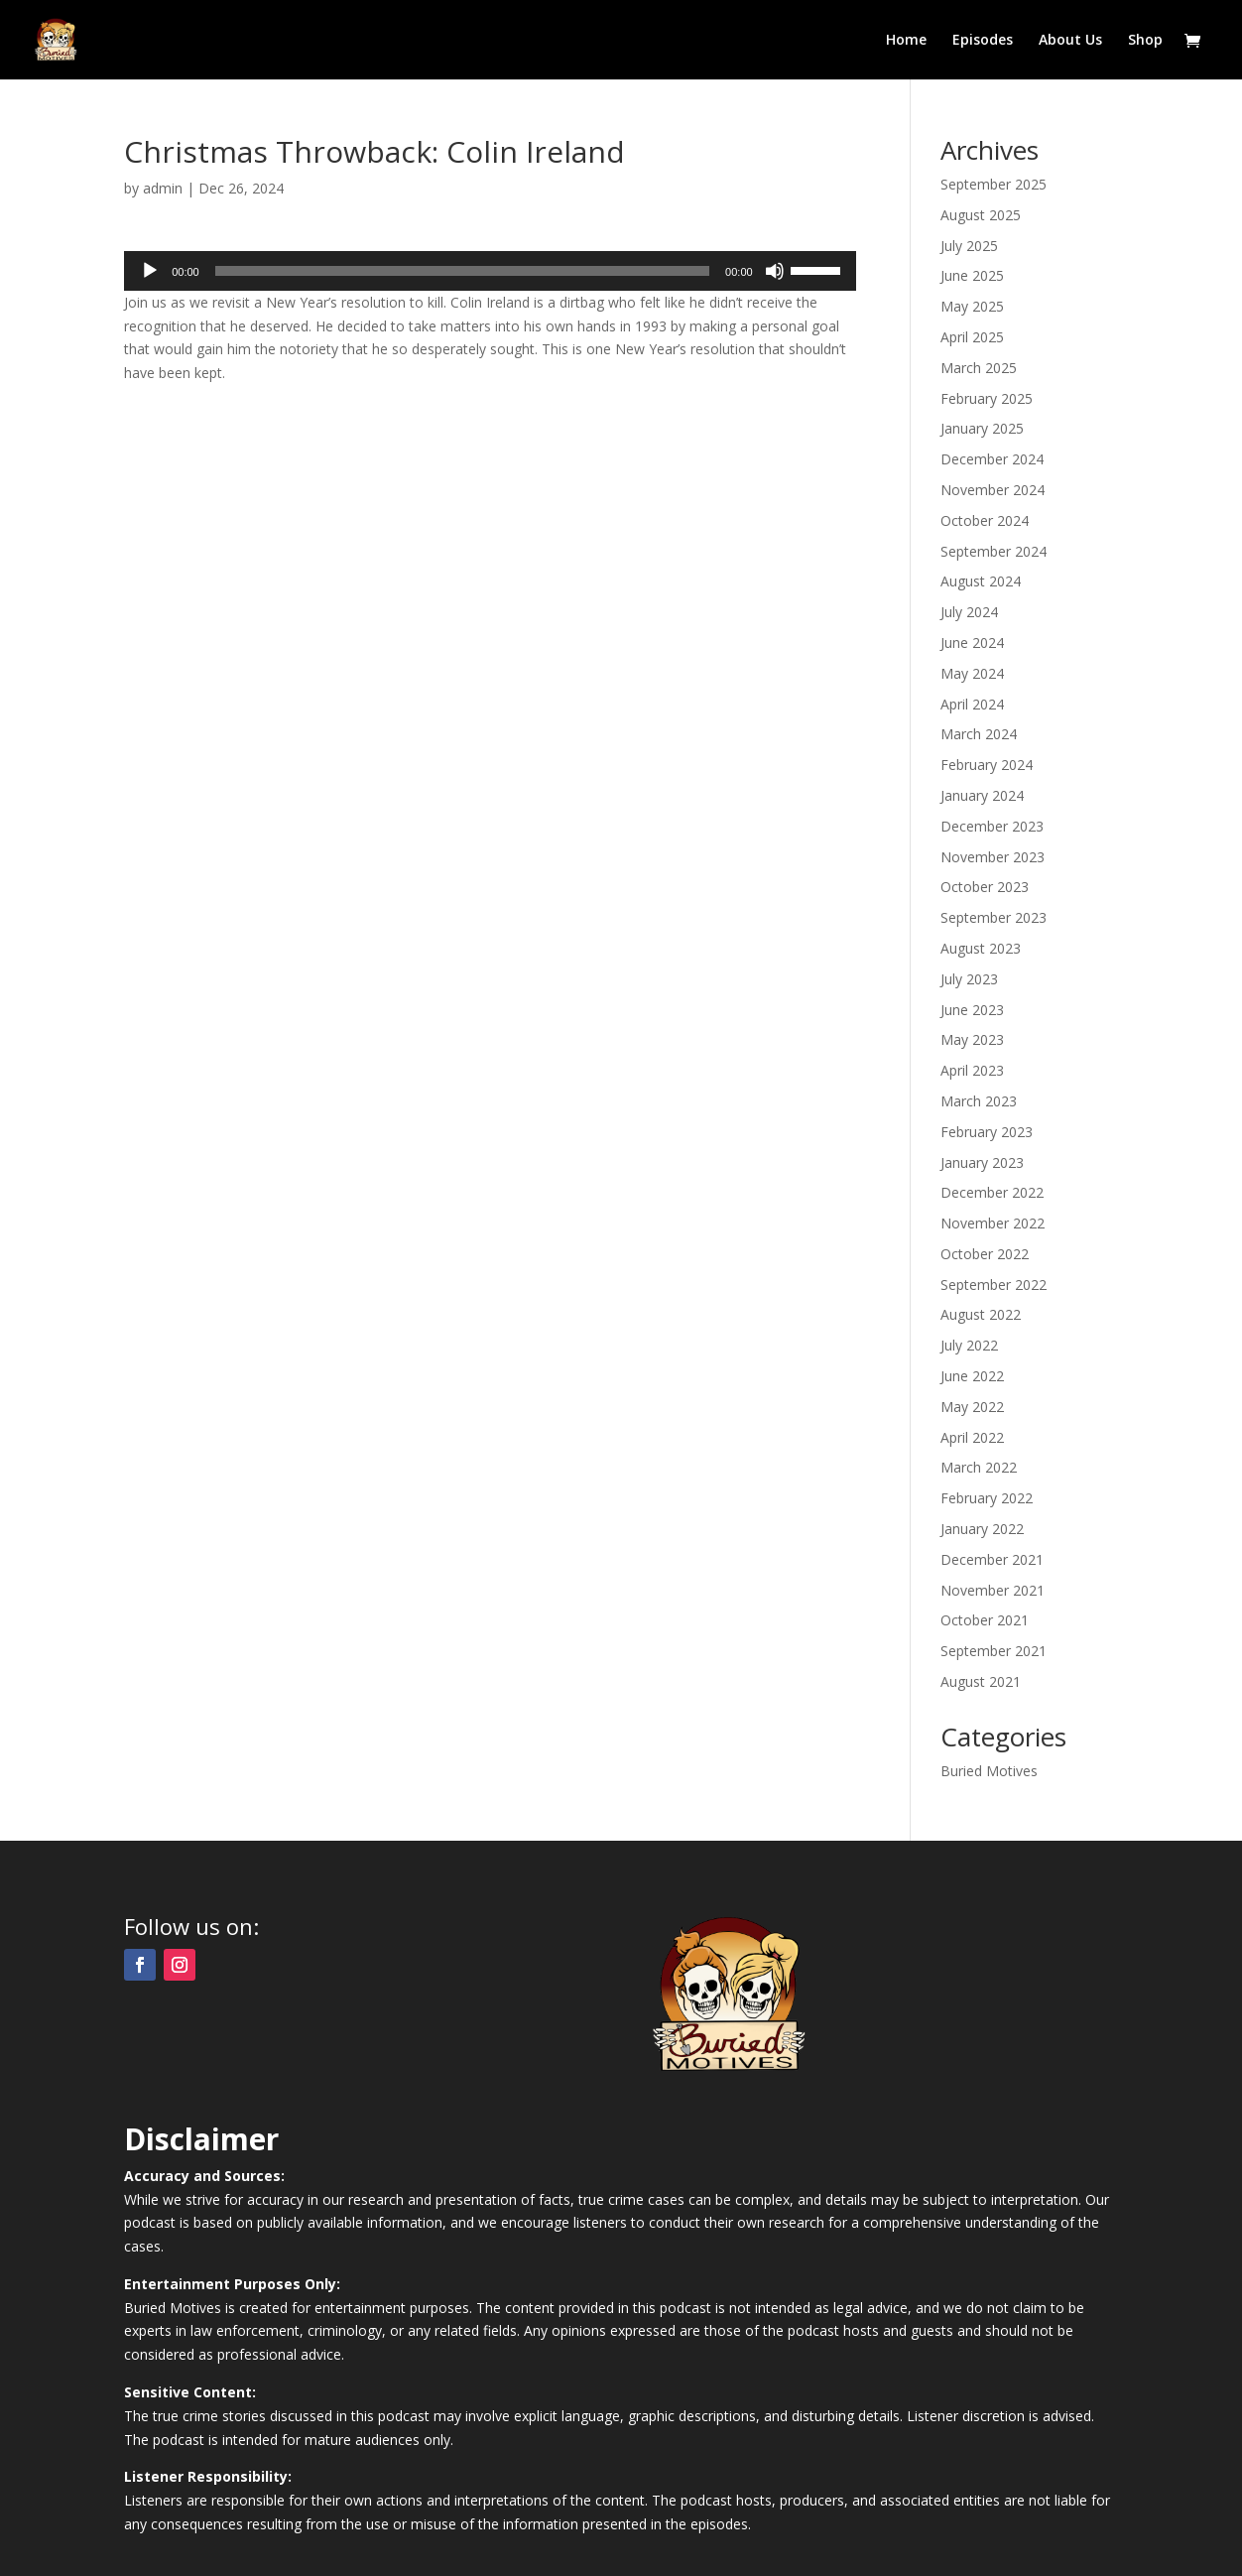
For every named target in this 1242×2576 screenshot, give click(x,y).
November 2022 (992, 1223)
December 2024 (992, 459)
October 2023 (984, 886)
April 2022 (972, 1437)
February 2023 (986, 1131)
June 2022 (972, 1375)
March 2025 (978, 367)
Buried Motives (989, 1770)
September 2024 (993, 551)
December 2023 (992, 826)
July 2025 (969, 245)
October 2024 (984, 520)
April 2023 (972, 1070)
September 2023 (993, 917)
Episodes (982, 41)
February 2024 (986, 764)
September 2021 (993, 1650)
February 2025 (986, 398)
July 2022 (969, 1345)
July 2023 (969, 978)
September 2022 (993, 1284)
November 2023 (992, 856)
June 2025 (972, 275)
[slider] (462, 271)
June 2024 (972, 642)
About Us (1070, 41)
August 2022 (980, 1314)
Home (906, 41)
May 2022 (972, 1406)
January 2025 (982, 428)
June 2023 (972, 1009)
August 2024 (980, 581)
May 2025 (972, 306)
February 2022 (986, 1497)
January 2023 (982, 1162)
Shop (1145, 41)
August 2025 (980, 214)
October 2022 (984, 1253)
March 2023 (978, 1101)
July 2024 (969, 611)
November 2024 (992, 489)
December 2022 (992, 1192)
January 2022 (982, 1528)
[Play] (150, 271)
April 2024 (972, 704)
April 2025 (972, 336)
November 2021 (992, 1590)
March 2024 (978, 733)
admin (163, 188)
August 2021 (980, 1681)
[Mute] (775, 271)
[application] (489, 271)
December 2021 (992, 1559)
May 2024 (972, 673)
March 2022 (978, 1467)
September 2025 (993, 184)
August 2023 (980, 948)
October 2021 (984, 1619)
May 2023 (972, 1039)
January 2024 (982, 795)
